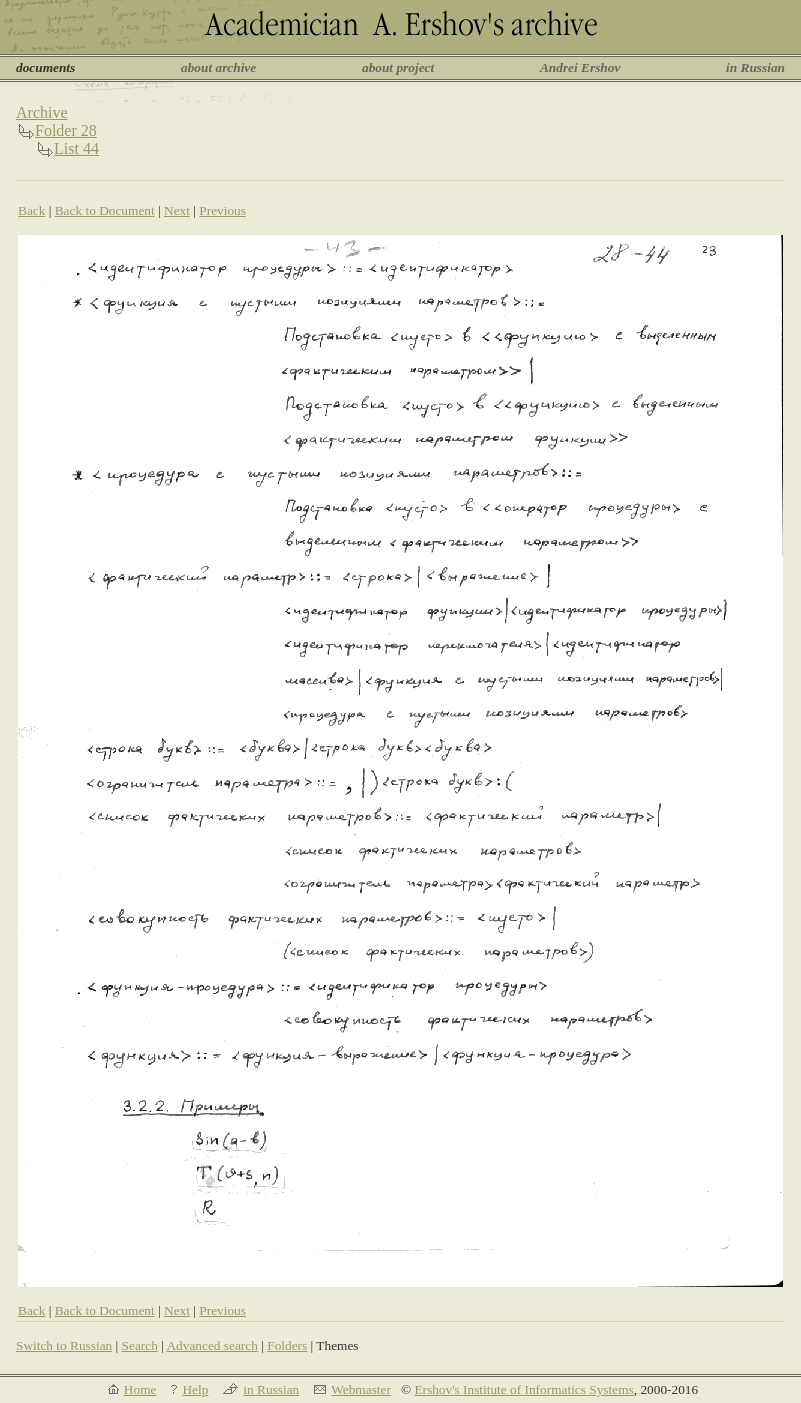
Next (177, 210)
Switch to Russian (64, 1345)
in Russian (755, 67)
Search (140, 1345)
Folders (287, 1345)
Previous (222, 210)
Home (140, 1389)
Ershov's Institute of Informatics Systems (523, 1389)
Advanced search (211, 1345)
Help (195, 1389)
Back (31, 210)
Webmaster (361, 1389)
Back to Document (105, 210)
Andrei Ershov (580, 67)
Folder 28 (66, 130)
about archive (218, 67)
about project (398, 67)
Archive (42, 112)
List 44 (76, 148)
